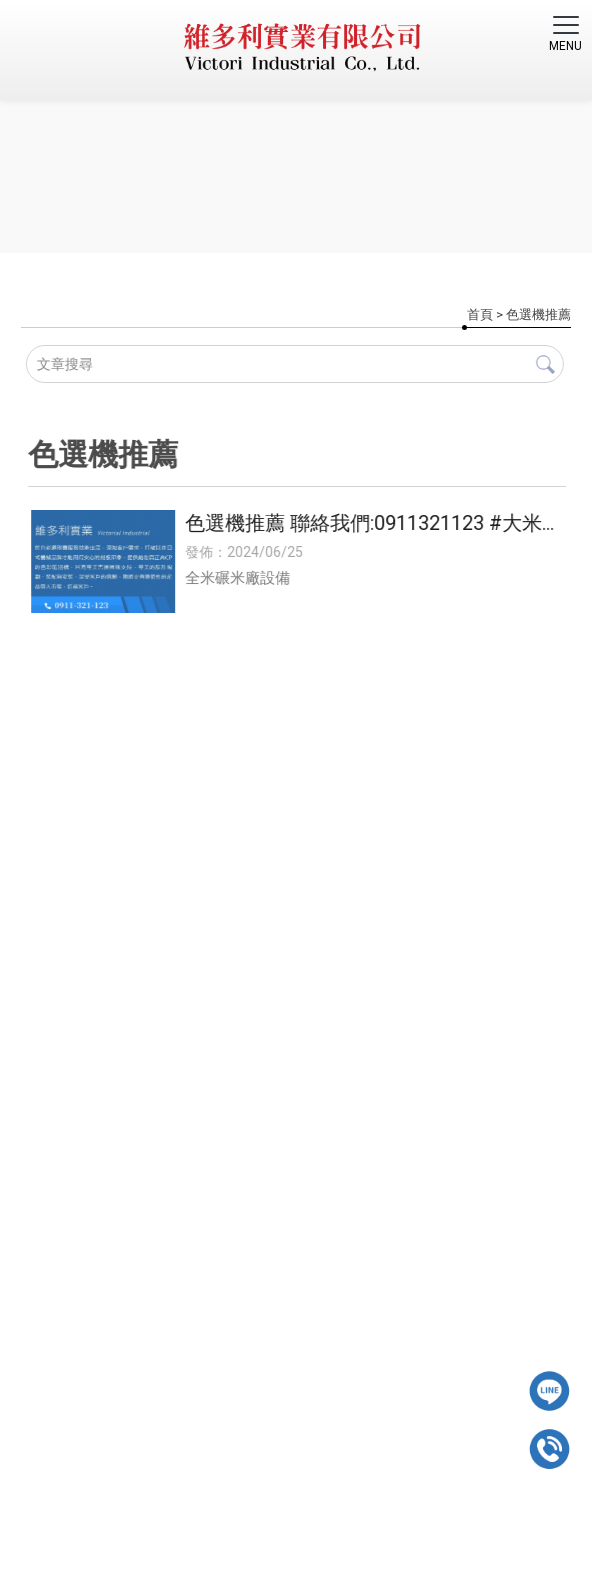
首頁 (480, 314)
